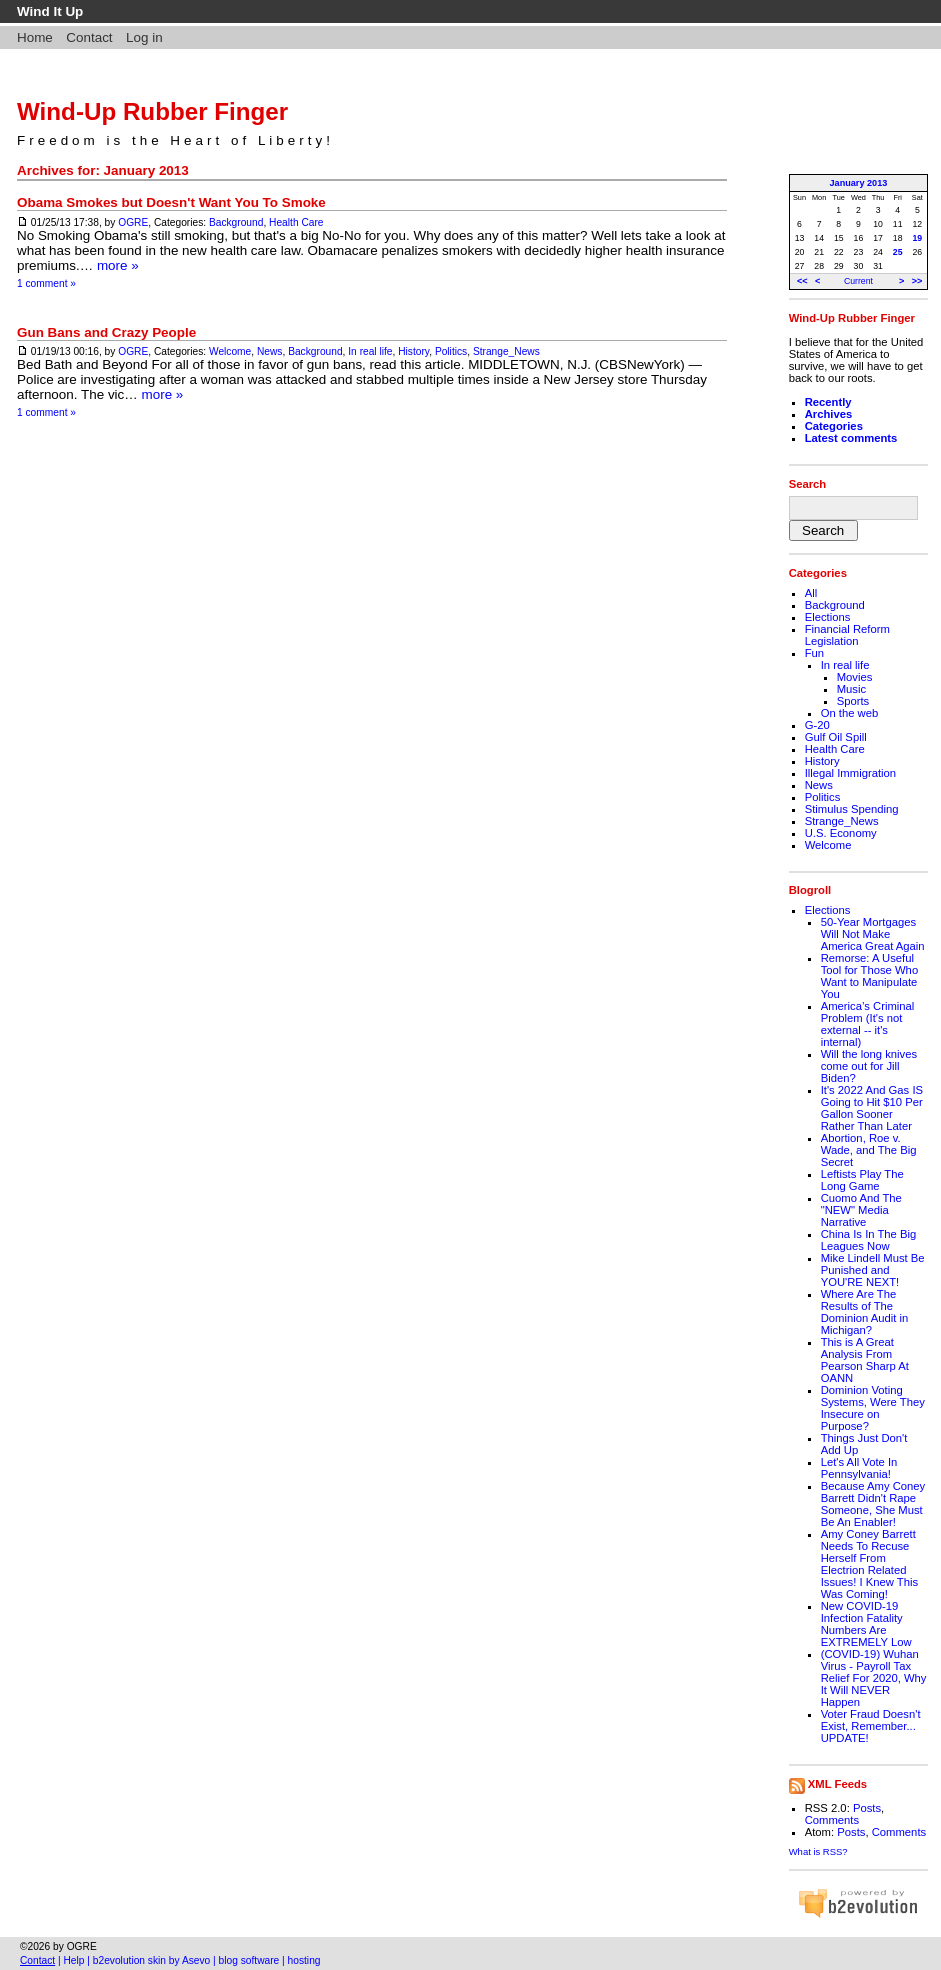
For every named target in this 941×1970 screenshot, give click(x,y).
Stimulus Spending (852, 809)
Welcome (230, 351)
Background (236, 222)
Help (74, 1960)
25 (898, 252)
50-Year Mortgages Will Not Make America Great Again (873, 934)
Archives (829, 414)
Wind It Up (50, 11)
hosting (304, 1960)
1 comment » (46, 283)
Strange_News (506, 351)
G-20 (817, 725)
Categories (834, 426)
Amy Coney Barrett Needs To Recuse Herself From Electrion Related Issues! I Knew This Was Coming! (869, 1564)
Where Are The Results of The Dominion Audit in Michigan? (865, 1312)
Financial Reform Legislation (847, 635)
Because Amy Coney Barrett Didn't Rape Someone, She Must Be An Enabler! (873, 1504)
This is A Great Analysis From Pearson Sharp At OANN (865, 1360)
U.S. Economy (841, 833)
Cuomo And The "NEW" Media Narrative (861, 1210)
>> (917, 281)
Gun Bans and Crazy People (106, 332)
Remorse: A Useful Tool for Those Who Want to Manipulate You (869, 976)
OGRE (133, 222)
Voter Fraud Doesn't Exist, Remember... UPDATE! (871, 1726)
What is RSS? (818, 1851)
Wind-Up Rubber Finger (152, 111)
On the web (850, 713)
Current (858, 281)
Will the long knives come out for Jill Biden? (869, 1066)
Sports (853, 701)
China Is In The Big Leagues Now (869, 1240)
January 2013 (859, 183)
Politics (451, 351)
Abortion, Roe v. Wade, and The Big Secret (869, 1150)
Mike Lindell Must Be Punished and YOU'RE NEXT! (873, 1270)
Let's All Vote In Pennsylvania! (859, 1468)
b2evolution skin (129, 1960)
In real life (370, 351)
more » (118, 265)
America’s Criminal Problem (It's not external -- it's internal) (868, 1024)
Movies (855, 677)
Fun (814, 653)
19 (918, 238)
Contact (89, 37)
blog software (249, 1960)
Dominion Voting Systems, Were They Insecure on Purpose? (873, 1408)
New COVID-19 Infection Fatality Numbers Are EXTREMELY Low (866, 1624)
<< (802, 281)
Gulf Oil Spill (836, 737)
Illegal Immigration (850, 773)
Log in (144, 37)
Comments (832, 1820)
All (811, 593)
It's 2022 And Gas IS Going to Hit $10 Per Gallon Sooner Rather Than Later (872, 1108)
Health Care (296, 222)
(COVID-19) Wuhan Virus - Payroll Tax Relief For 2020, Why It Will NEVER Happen (874, 1678)
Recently (828, 402)
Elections (828, 617)
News (270, 351)
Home (35, 37)
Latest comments (851, 438)
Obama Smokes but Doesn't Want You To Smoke (171, 202)
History (413, 351)
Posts (867, 1808)
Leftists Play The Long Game (862, 1180)
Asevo (196, 1960)
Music (851, 689)
